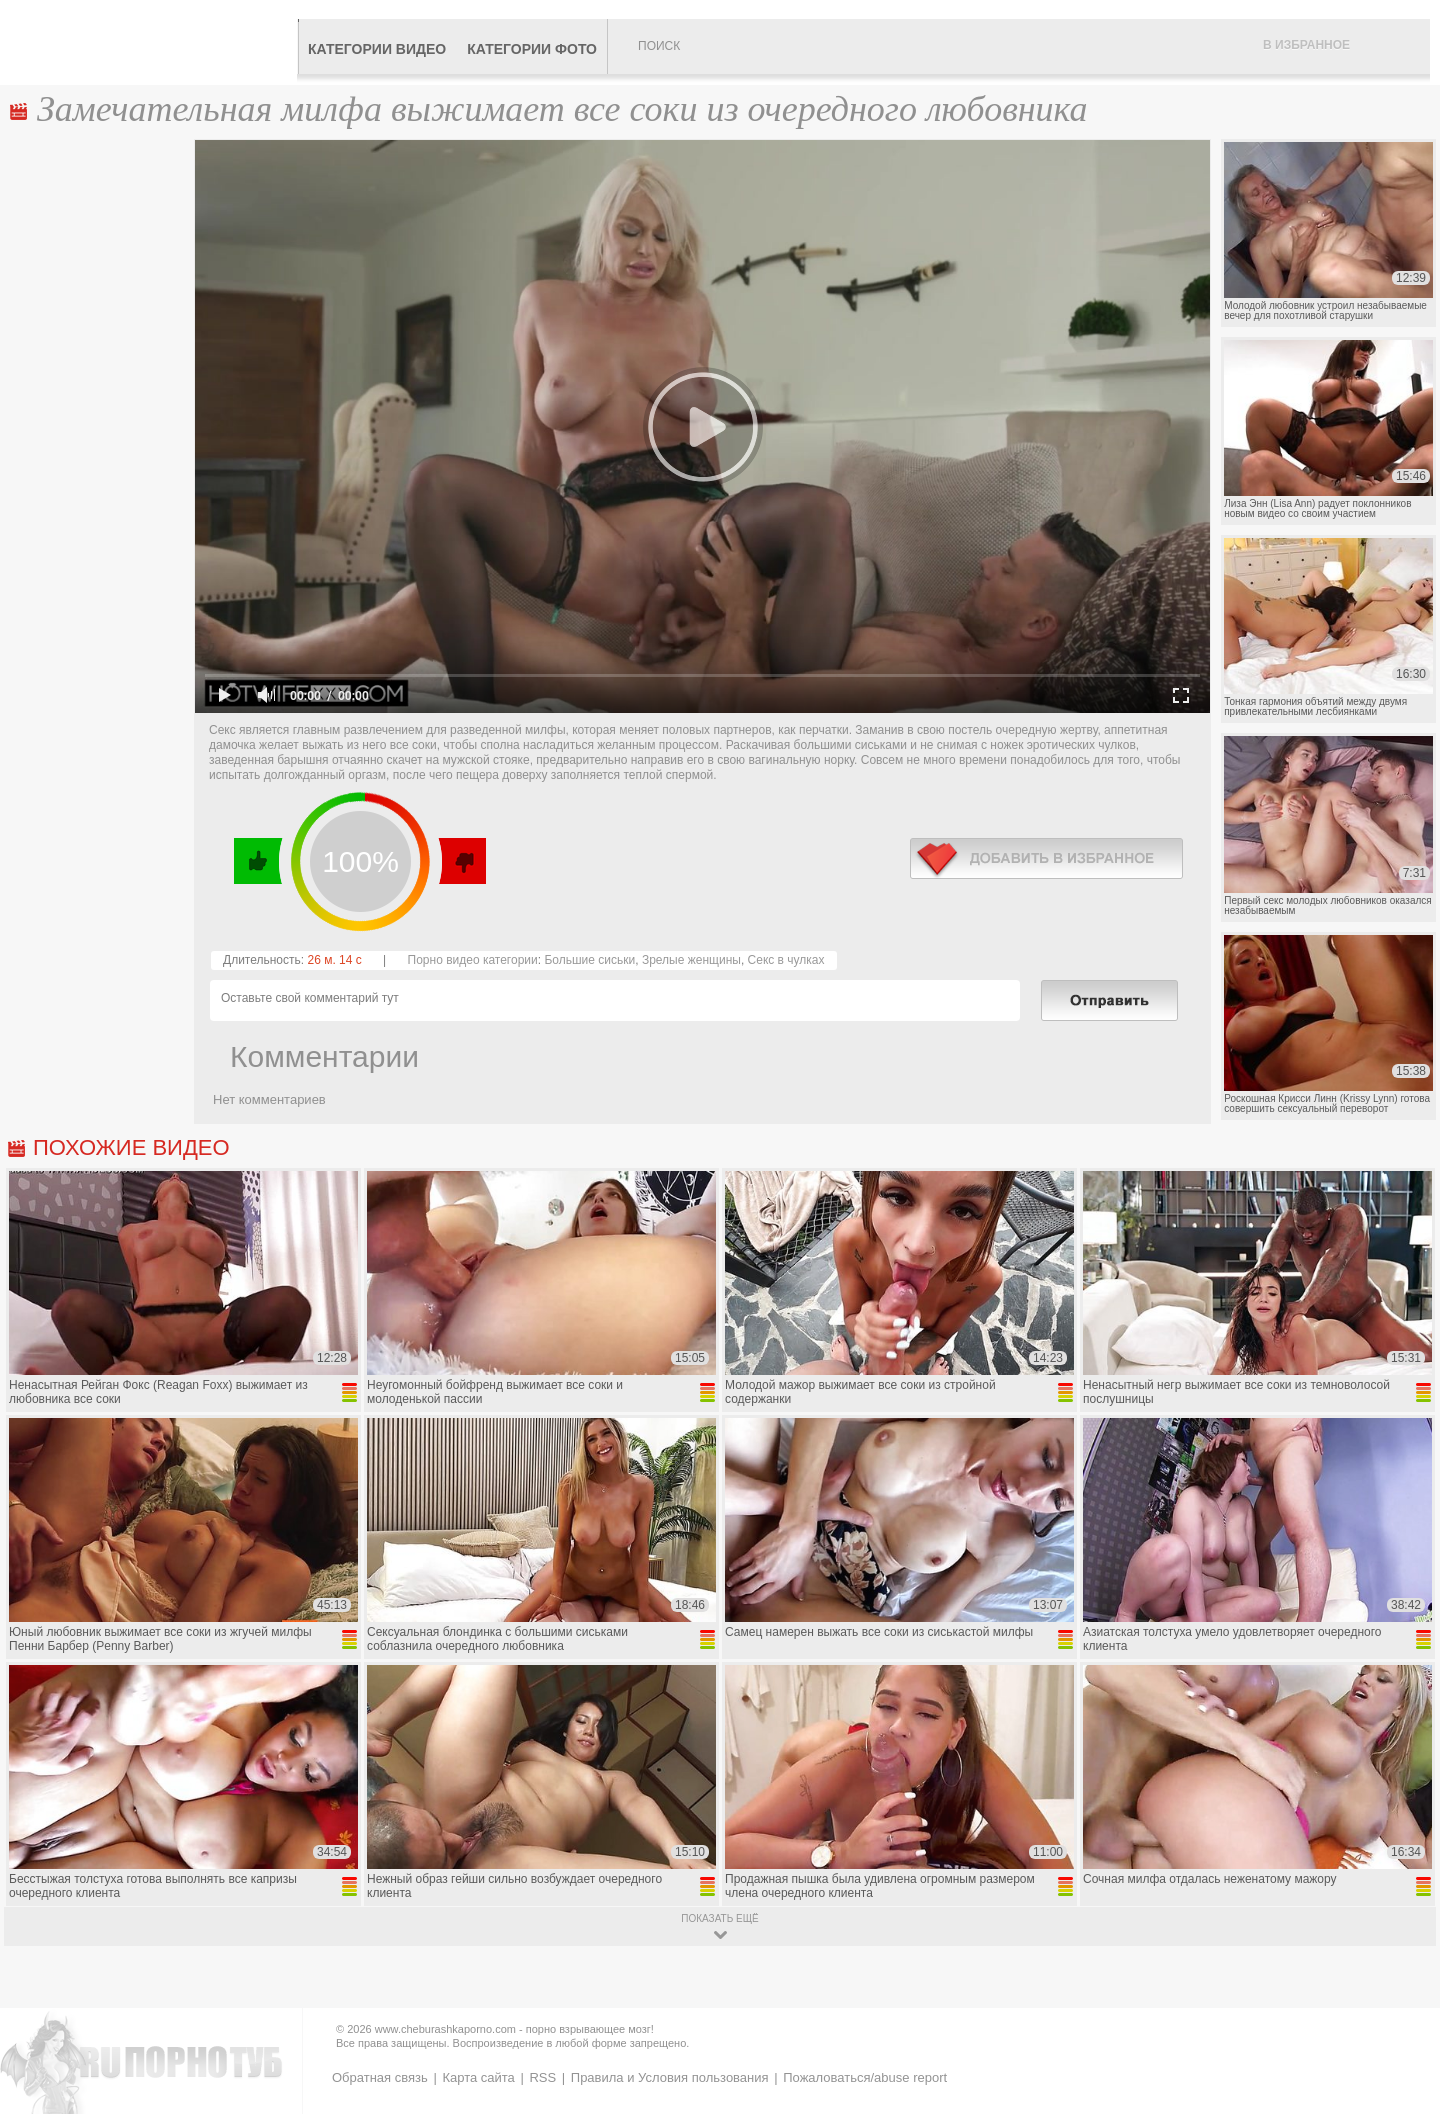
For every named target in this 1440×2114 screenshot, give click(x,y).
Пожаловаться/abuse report (865, 2077)
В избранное (1306, 45)
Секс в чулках (786, 960)
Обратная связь (380, 2077)
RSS (542, 2077)
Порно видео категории (473, 960)
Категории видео (377, 49)
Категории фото (532, 49)
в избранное (1046, 858)
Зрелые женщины (691, 960)
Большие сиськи (589, 960)
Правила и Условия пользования (670, 2077)
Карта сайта (478, 2077)
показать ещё (719, 1918)
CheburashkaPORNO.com (153, 42)
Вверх (1401, 1983)
